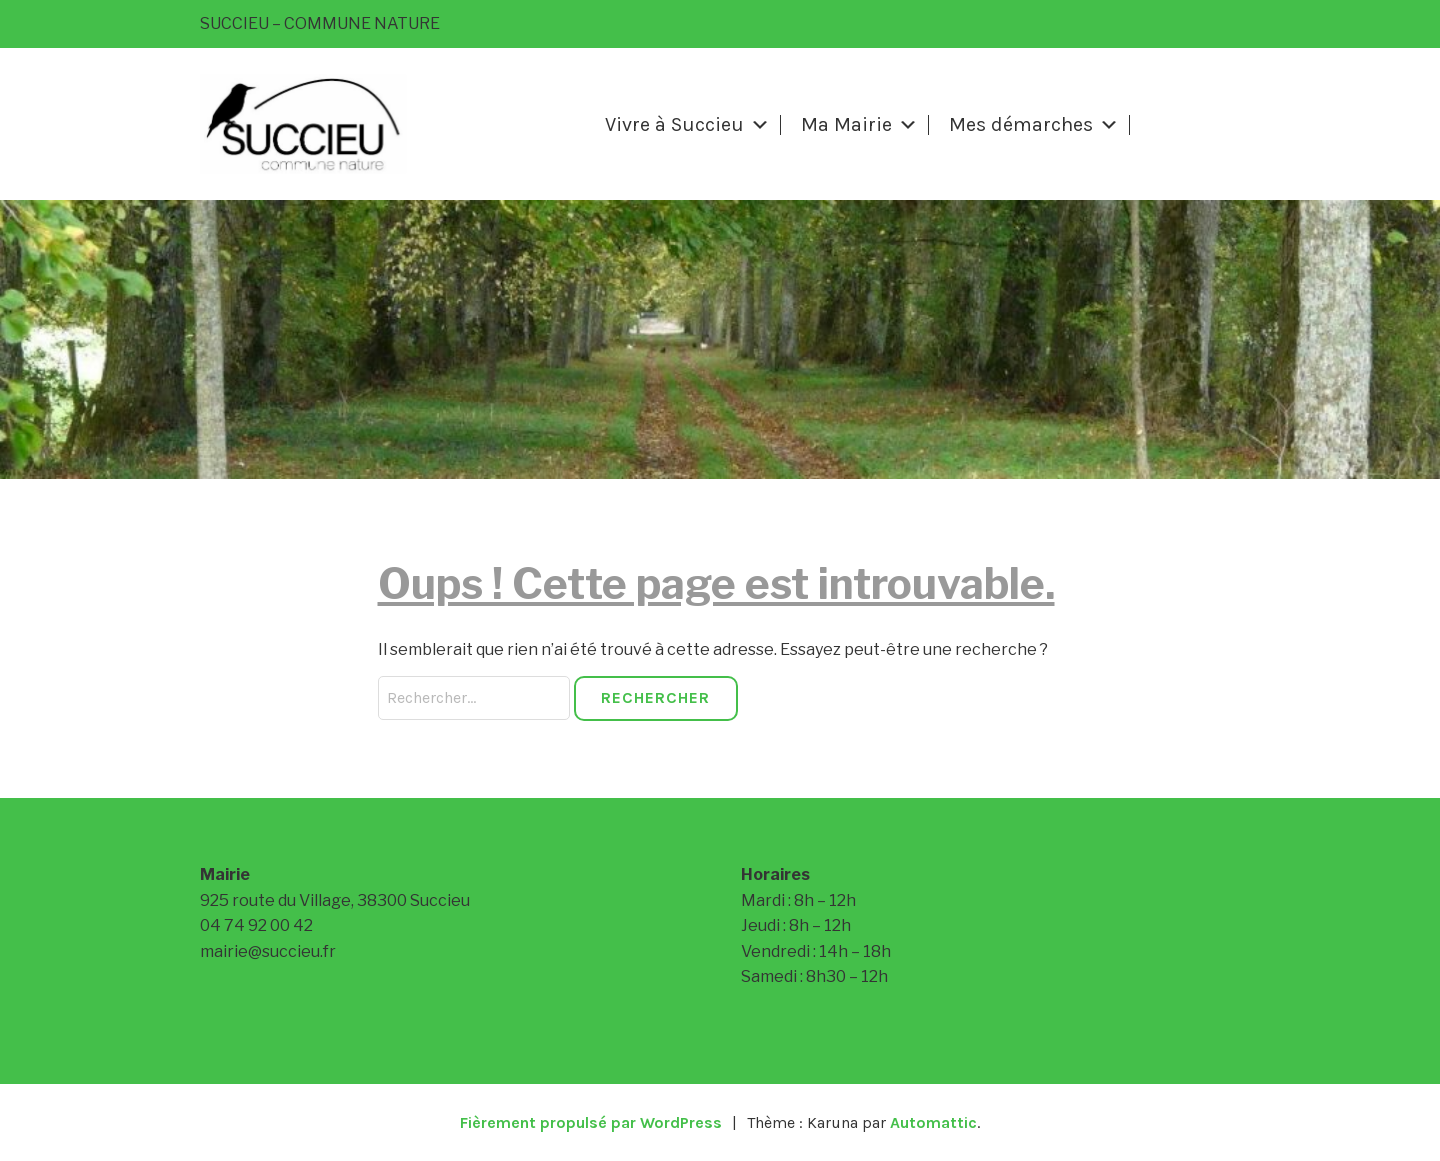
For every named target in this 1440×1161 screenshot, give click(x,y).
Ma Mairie (859, 125)
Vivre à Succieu (687, 125)
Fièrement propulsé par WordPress (591, 1122)
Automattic (933, 1122)
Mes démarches (1034, 125)
